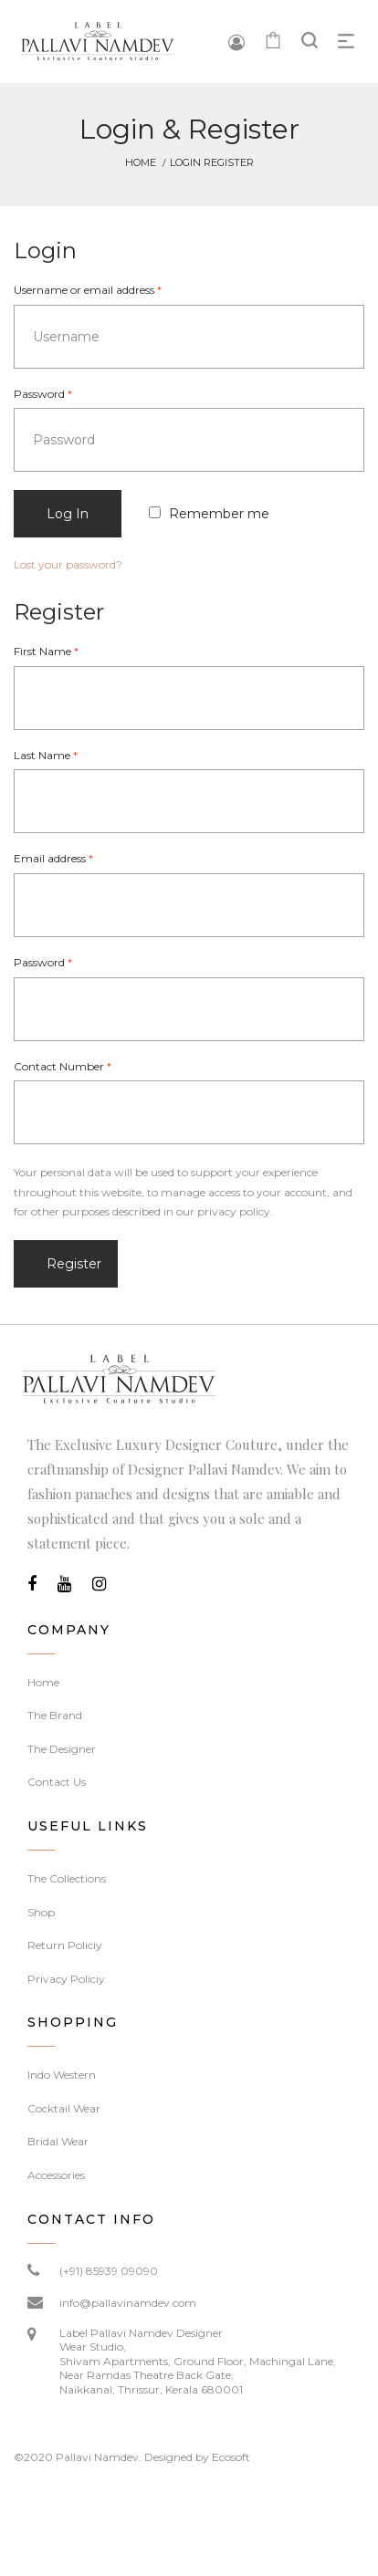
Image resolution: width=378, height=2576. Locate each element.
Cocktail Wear (63, 2108)
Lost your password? (68, 564)
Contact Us (56, 1782)
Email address (53, 858)
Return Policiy (64, 1945)
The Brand (54, 1715)
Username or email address (88, 290)
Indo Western (61, 2074)
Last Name (46, 755)
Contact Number (62, 1066)
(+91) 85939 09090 (108, 2271)
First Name (46, 651)
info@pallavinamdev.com (127, 2303)
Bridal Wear (58, 2141)
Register (74, 1264)
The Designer (61, 1749)
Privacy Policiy (66, 1979)
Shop (41, 1912)
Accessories (56, 2175)
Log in (68, 514)
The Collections (66, 1878)
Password (43, 394)
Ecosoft (231, 2457)
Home (140, 162)
